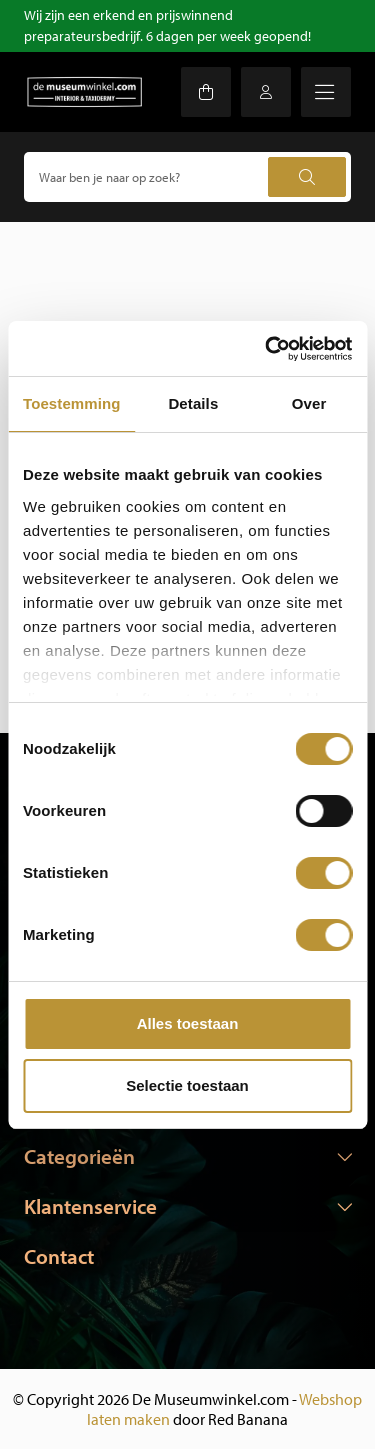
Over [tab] (309, 403)
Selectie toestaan (187, 1085)
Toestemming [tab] (72, 403)
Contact (59, 1256)
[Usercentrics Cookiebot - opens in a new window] (267, 349)
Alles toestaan (188, 1023)
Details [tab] (193, 403)
